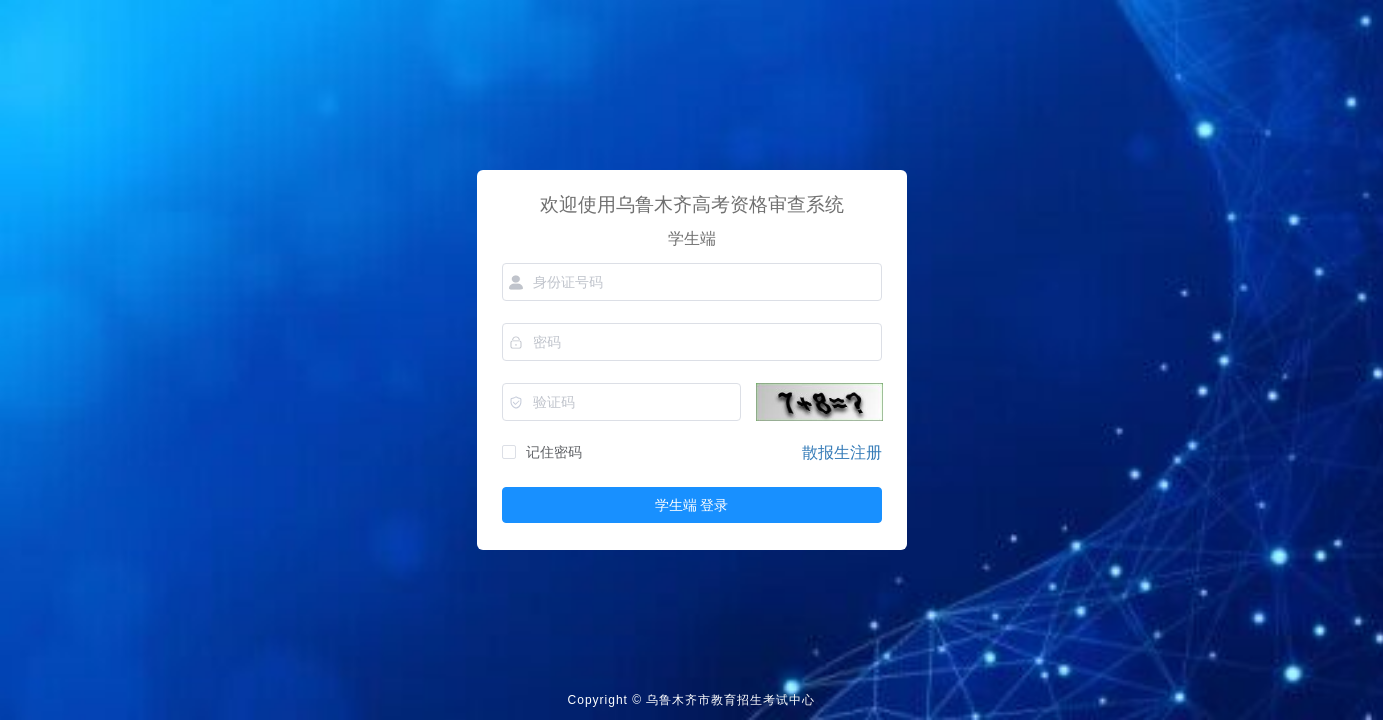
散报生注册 (842, 452)
